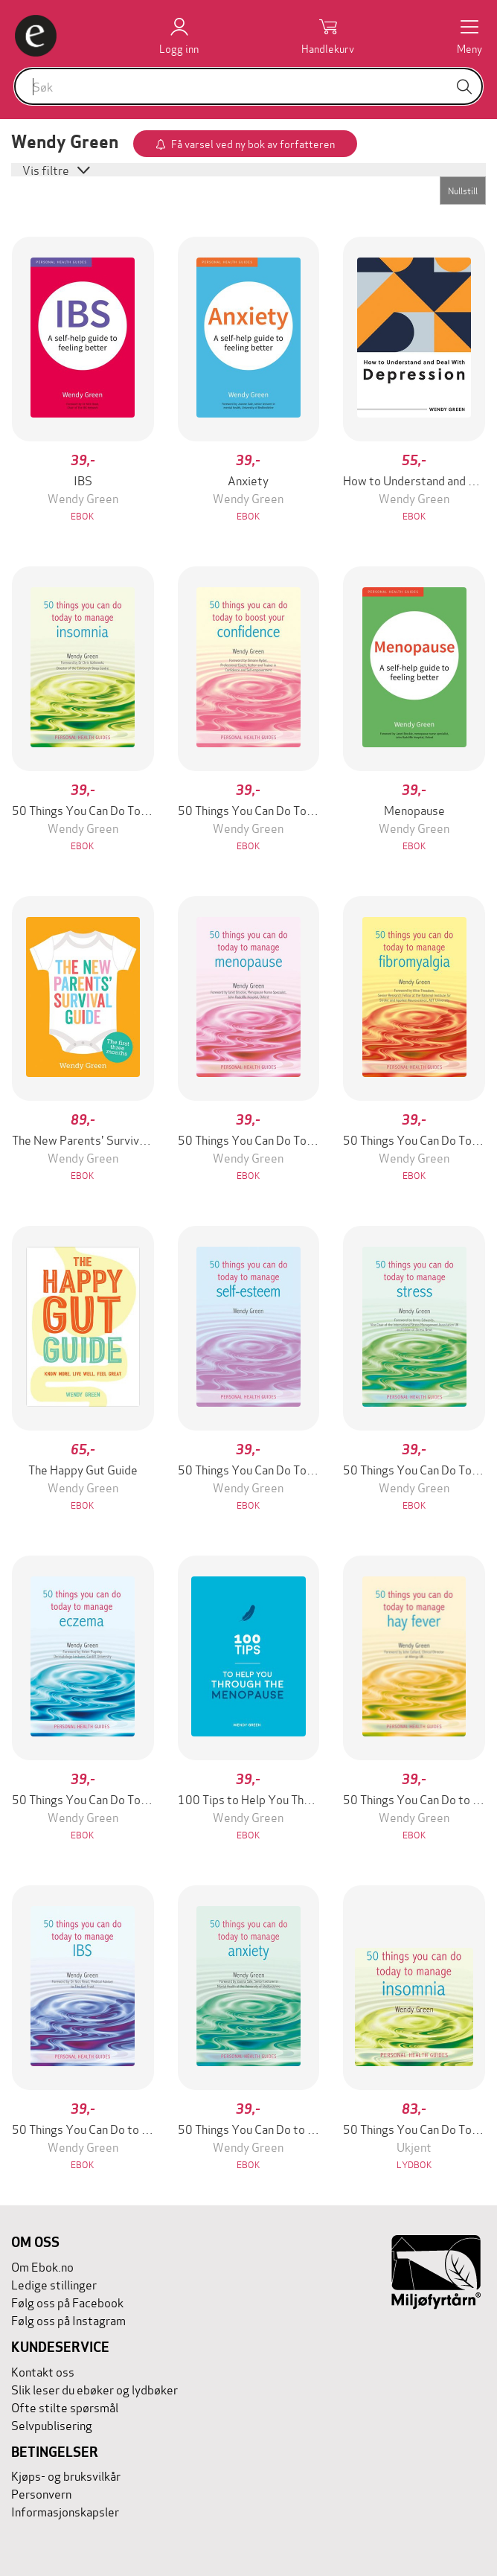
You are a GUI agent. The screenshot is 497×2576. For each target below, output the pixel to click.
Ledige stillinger (54, 2283)
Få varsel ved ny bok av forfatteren (253, 143)
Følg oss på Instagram (68, 2319)
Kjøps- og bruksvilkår (66, 2475)
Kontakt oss (42, 2371)
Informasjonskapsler (65, 2510)
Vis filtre (46, 169)
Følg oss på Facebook (67, 2301)
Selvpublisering (51, 2424)
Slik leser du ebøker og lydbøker (94, 2388)
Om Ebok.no (42, 2266)
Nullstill (463, 190)
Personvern (41, 2493)
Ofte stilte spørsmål (64, 2406)
